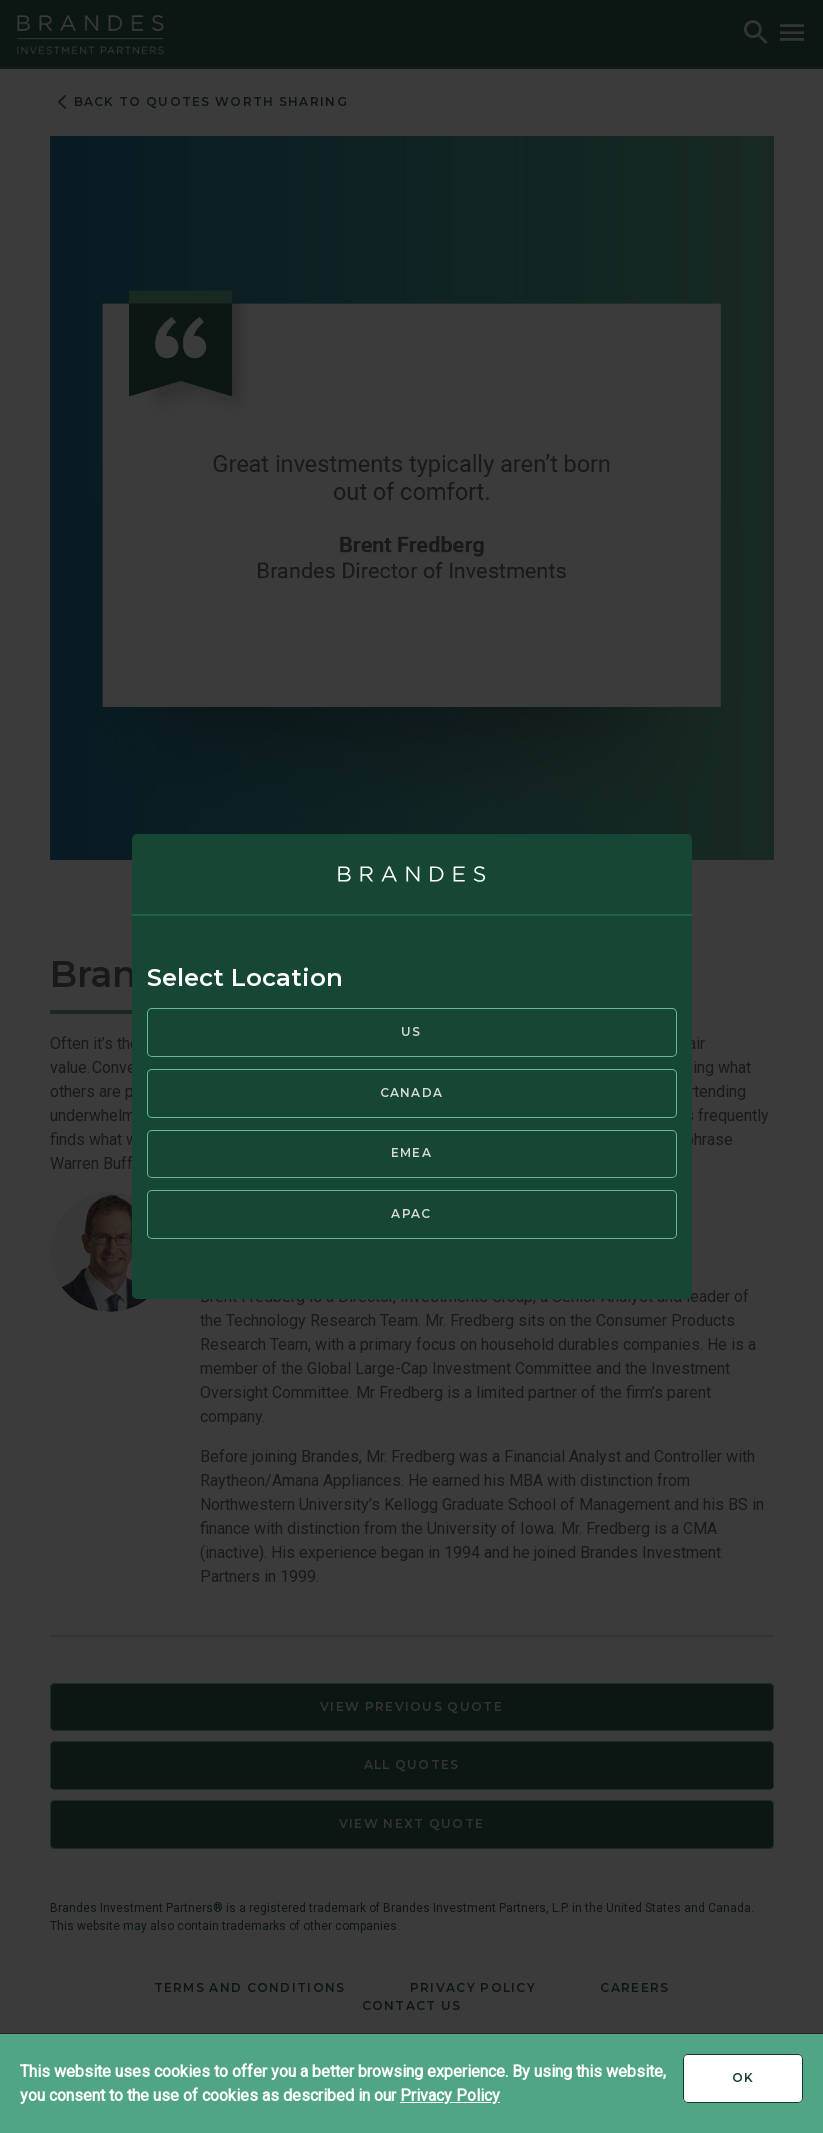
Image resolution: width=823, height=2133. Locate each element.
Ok (767, 2085)
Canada (412, 1092)
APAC (411, 1213)
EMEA (411, 1152)
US (411, 1031)
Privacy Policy (450, 2095)
